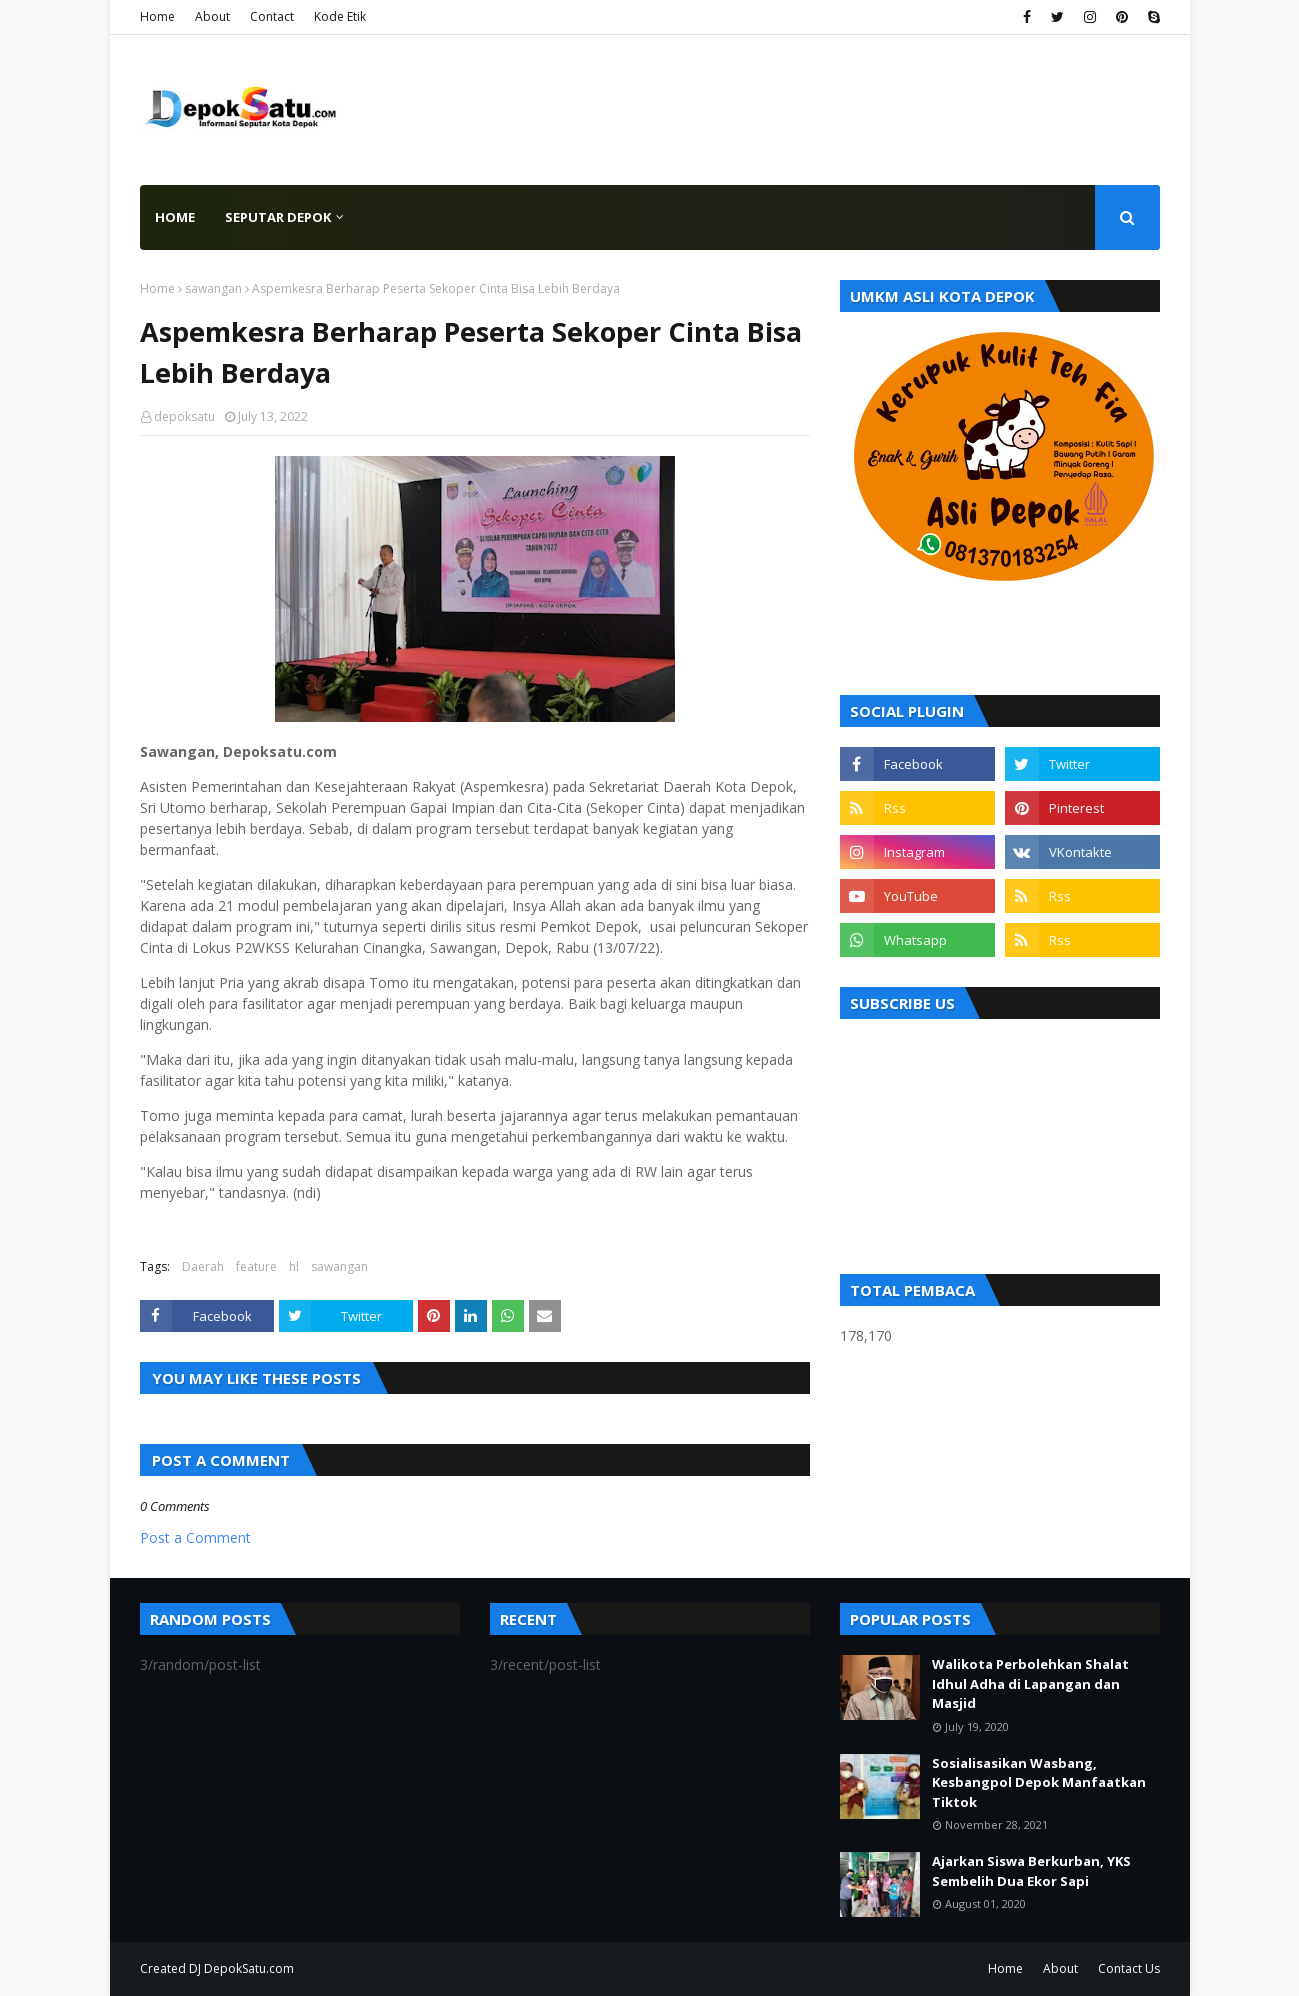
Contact (272, 16)
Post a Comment (195, 1537)
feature (256, 1266)
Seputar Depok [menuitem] (278, 217)
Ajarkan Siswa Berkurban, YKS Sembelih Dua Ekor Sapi (1031, 1871)
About (212, 16)
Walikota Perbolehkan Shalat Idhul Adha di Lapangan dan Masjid (1030, 1683)
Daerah (203, 1266)
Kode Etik (340, 16)
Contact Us (1129, 1968)
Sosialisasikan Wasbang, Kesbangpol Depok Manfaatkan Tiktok (1039, 1782)
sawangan (213, 288)
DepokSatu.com (249, 1968)
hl (294, 1266)
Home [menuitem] (175, 217)
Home (157, 16)
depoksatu (184, 416)
